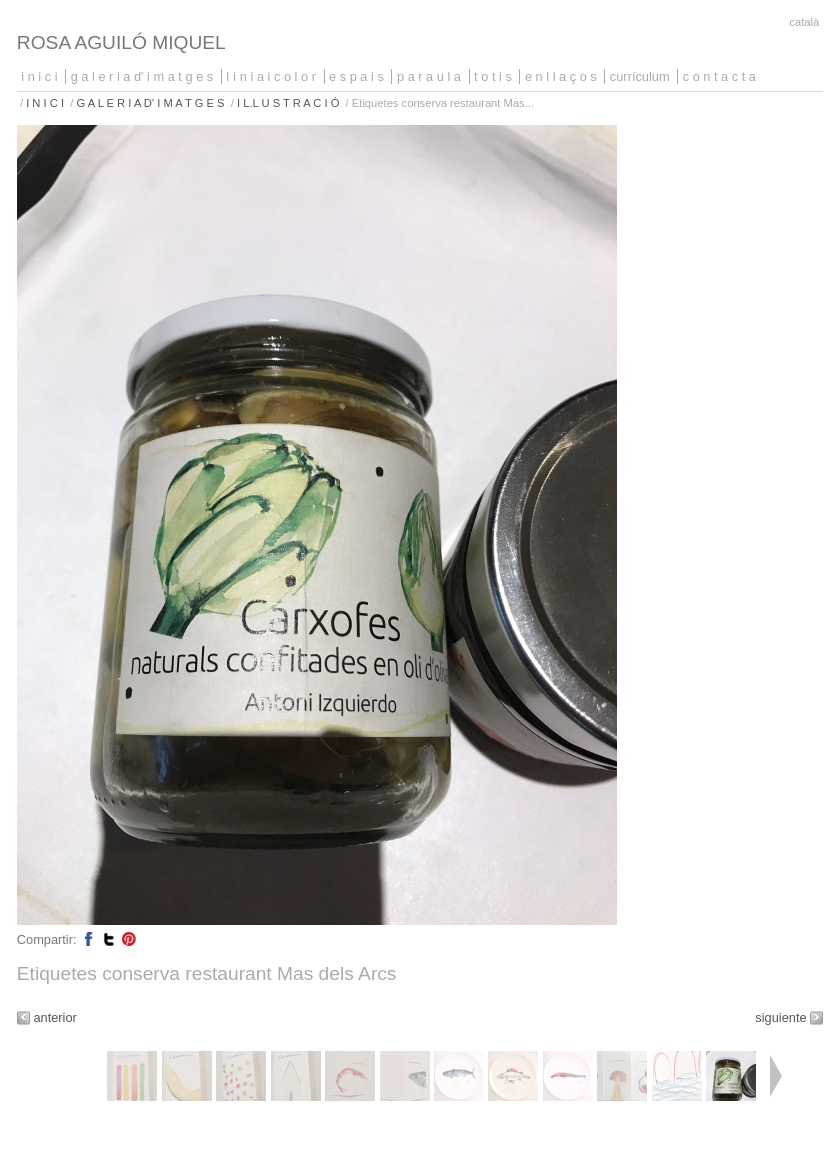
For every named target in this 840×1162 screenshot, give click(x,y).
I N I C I (39, 76)
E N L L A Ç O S (561, 76)
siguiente (780, 1017)
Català (804, 22)
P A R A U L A (429, 76)
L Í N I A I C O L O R (271, 76)
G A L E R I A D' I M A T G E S (142, 76)
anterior (54, 1017)
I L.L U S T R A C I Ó (288, 103)
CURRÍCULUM (640, 76)
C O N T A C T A (719, 76)
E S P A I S (356, 76)
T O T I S (493, 76)
